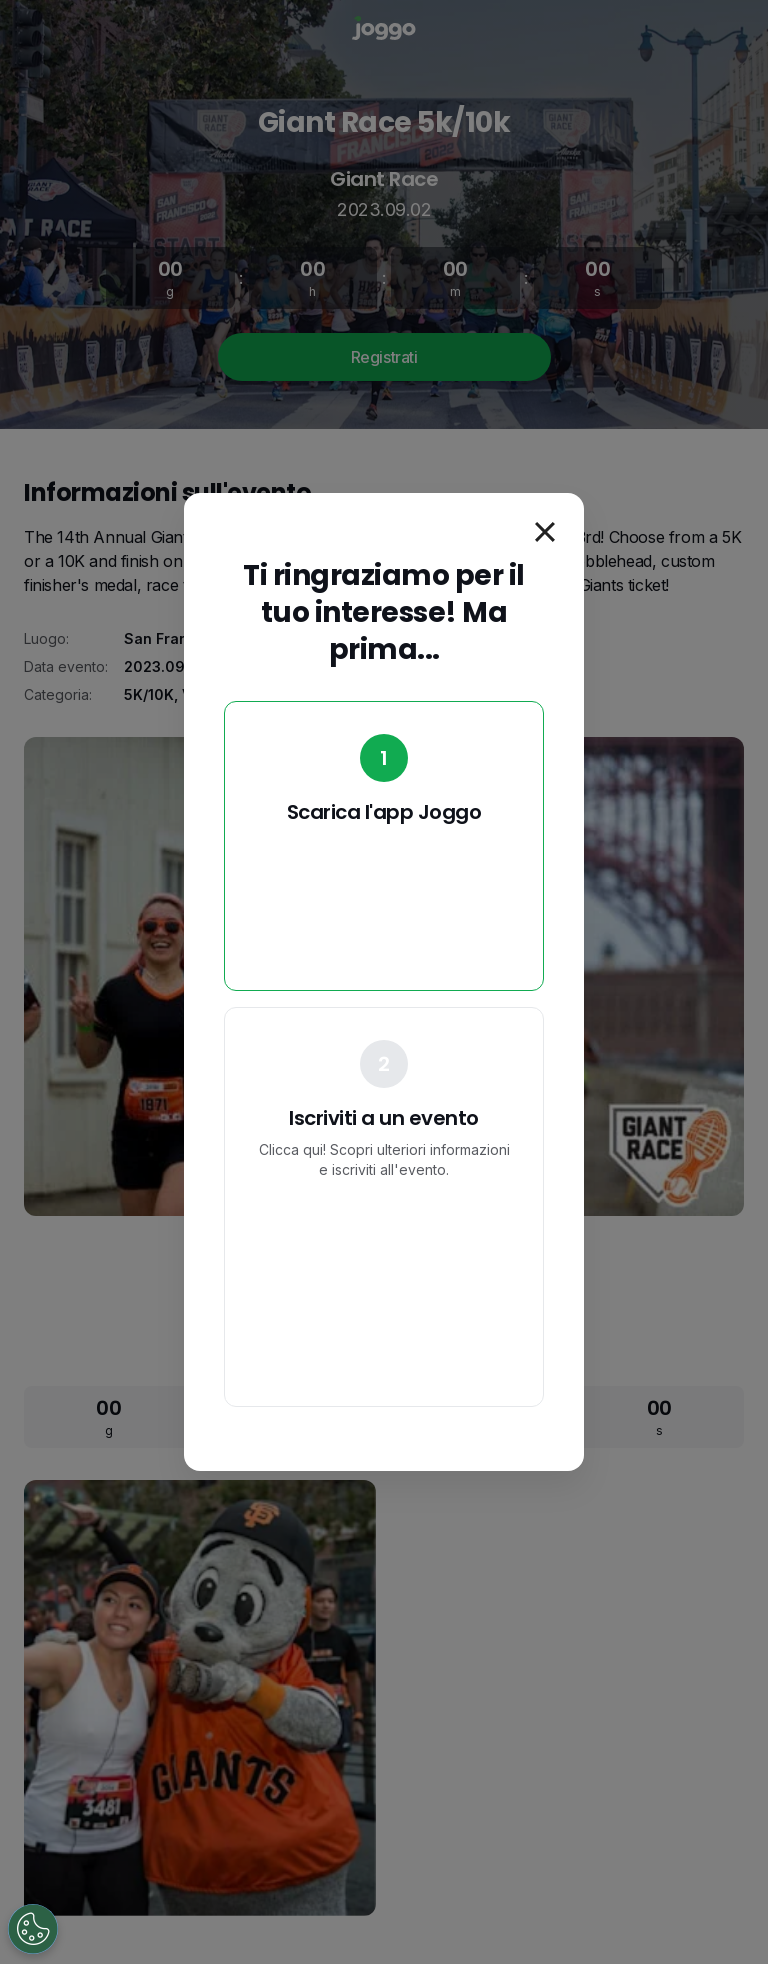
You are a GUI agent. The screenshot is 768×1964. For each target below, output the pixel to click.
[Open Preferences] (33, 1929)
